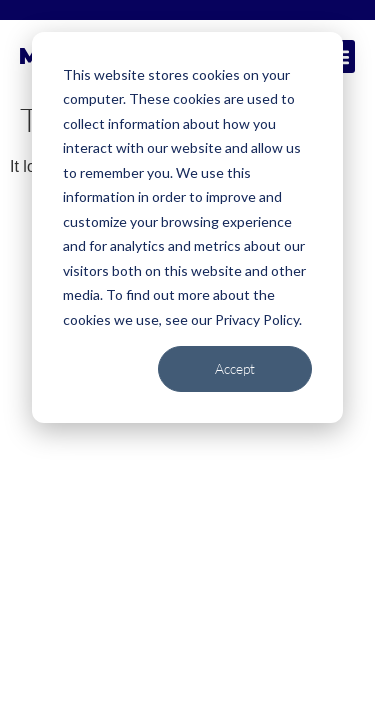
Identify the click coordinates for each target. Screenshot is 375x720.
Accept (235, 368)
